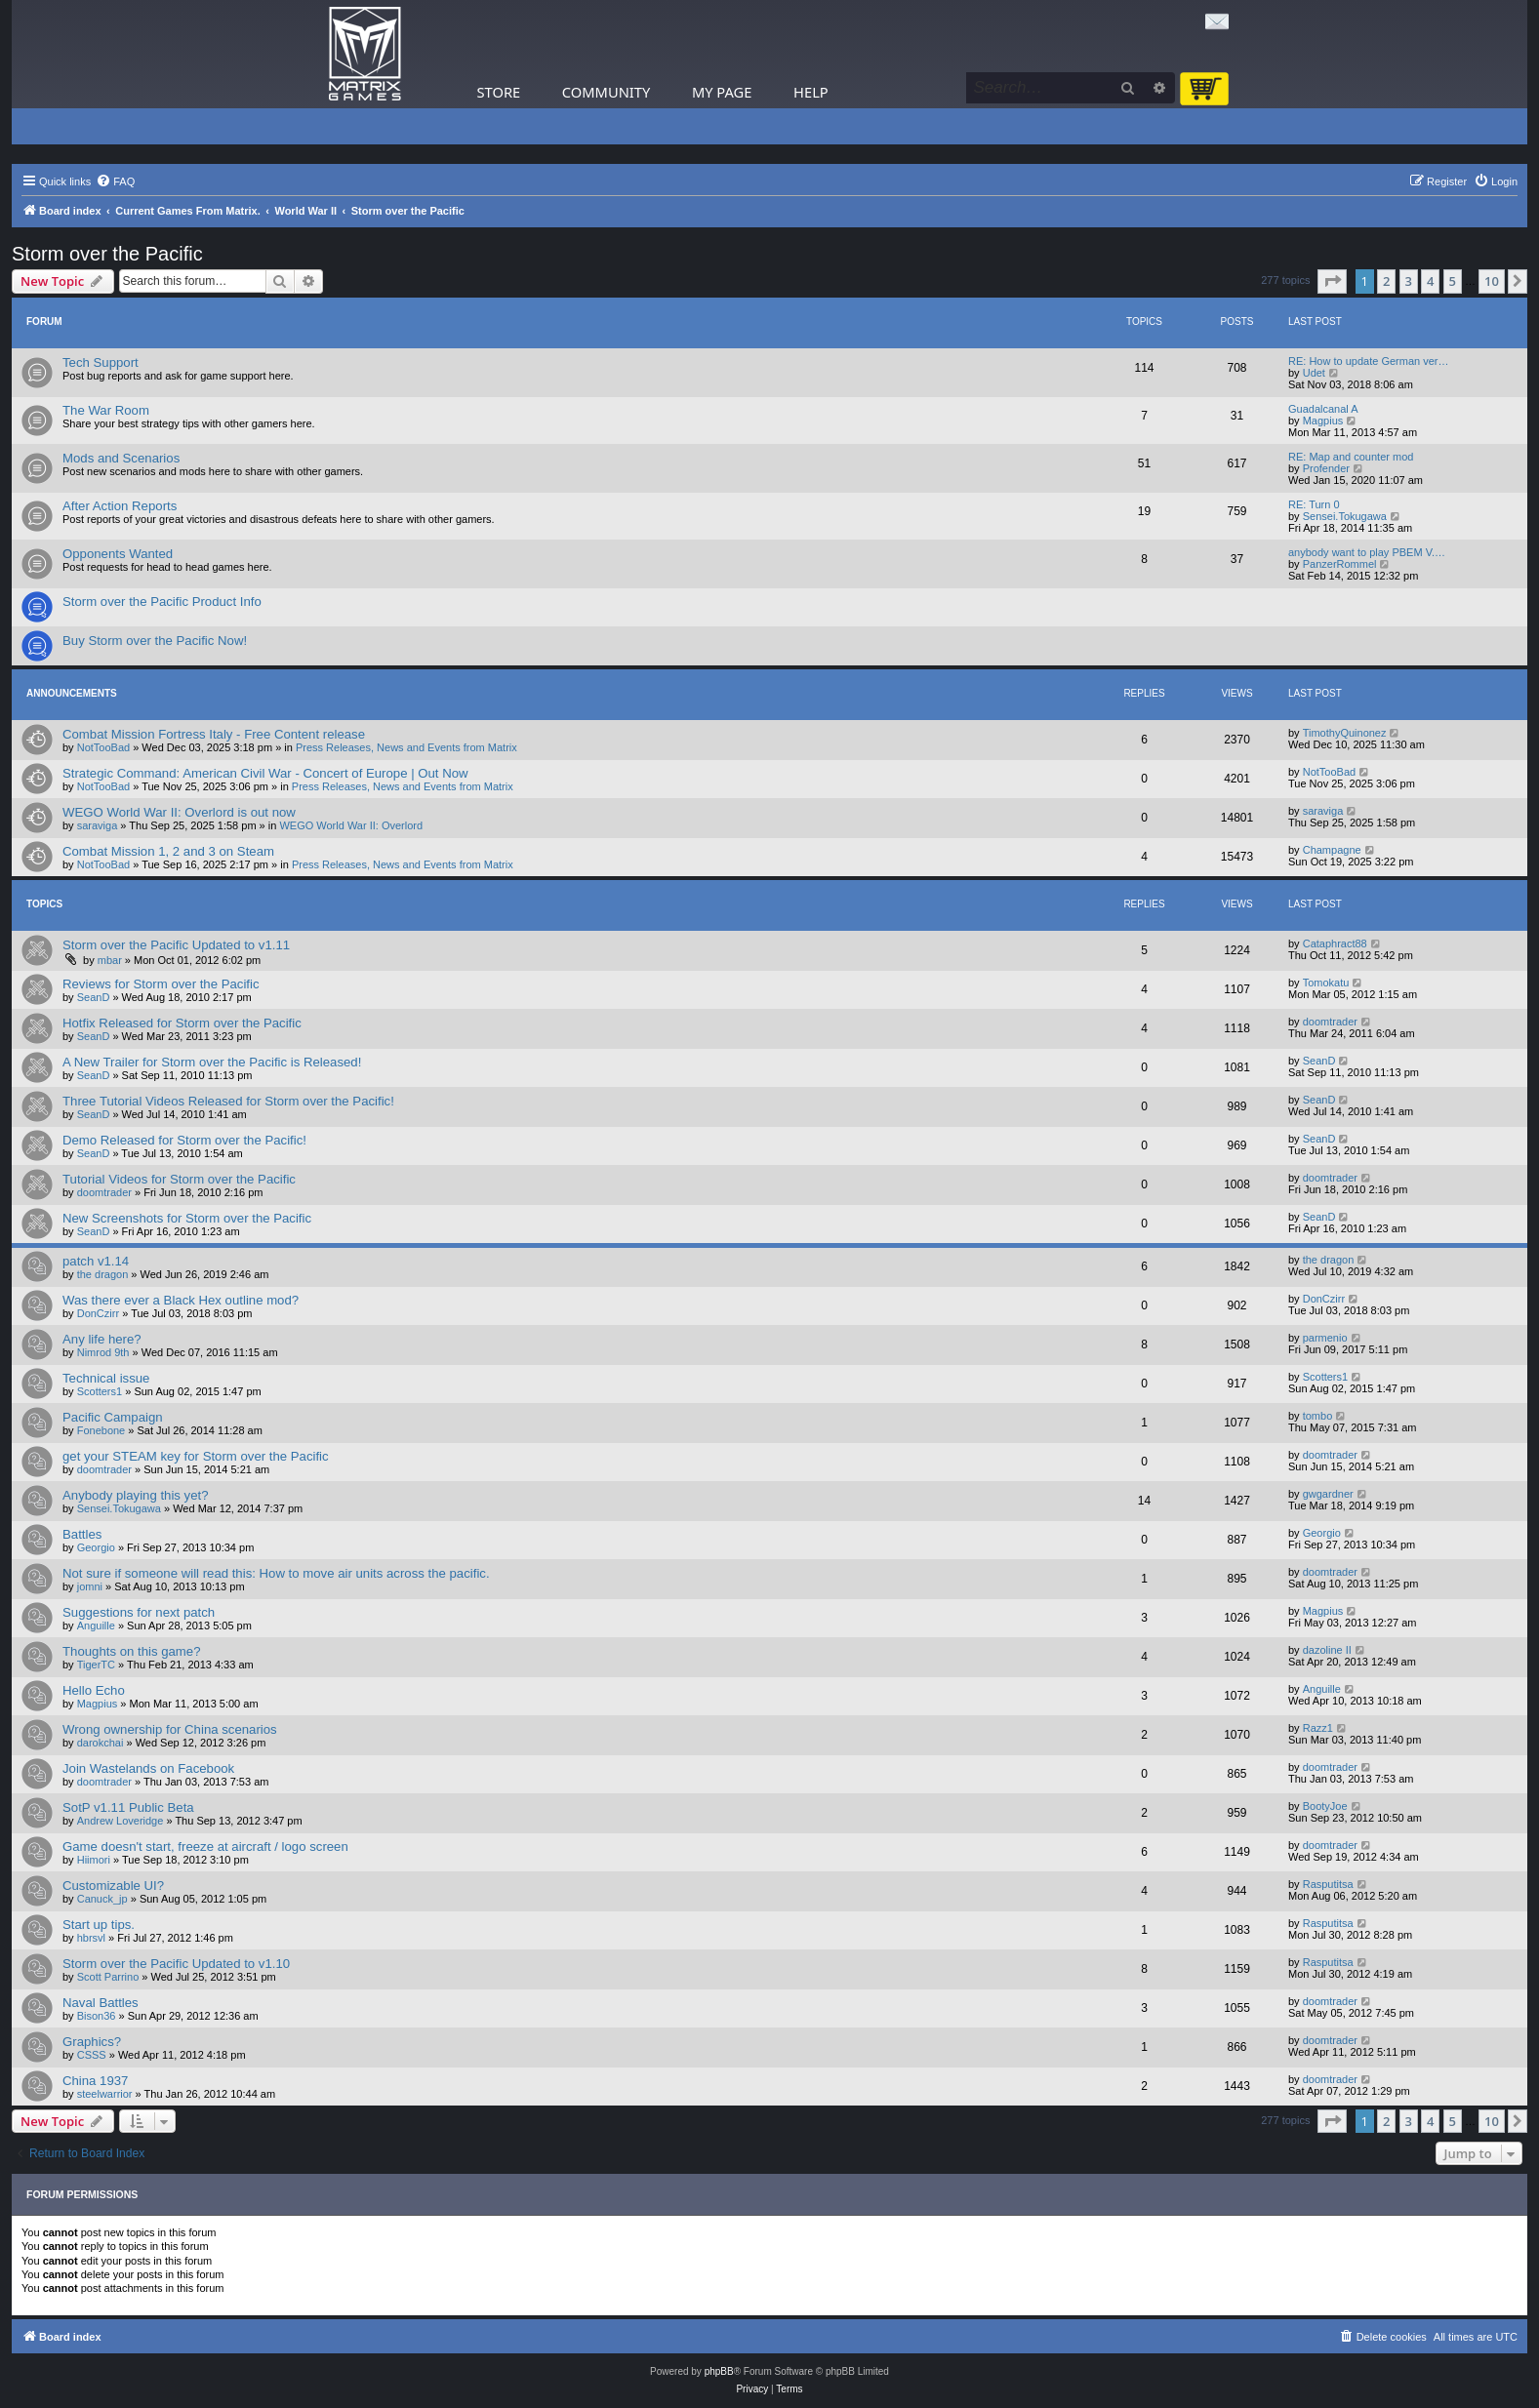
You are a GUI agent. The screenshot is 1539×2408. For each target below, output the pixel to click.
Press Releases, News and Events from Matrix (406, 747)
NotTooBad (103, 747)
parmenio (1325, 1338)
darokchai (100, 1742)
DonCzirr (98, 1313)
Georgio (96, 1547)
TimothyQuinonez (1345, 733)
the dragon (103, 1274)
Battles (81, 1534)
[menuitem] (115, 181)
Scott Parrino (108, 1977)
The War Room (105, 410)
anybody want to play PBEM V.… (1366, 552)
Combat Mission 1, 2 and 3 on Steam (168, 851)
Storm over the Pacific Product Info (162, 601)
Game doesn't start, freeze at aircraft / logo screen (205, 1846)
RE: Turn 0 (1314, 504)
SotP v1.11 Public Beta (128, 1807)
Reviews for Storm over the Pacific (161, 984)
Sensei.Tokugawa (1345, 516)
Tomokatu (1326, 982)
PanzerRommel (1340, 564)
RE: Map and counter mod (1350, 456)
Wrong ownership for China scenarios (169, 1729)
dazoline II (1327, 1650)
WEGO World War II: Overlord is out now (179, 812)
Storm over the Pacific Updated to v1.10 (176, 1963)
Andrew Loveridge (120, 1820)
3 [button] (1408, 281)
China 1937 (95, 2080)
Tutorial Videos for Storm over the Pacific (179, 1179)
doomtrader (1330, 1021)
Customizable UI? (113, 1885)
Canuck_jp (102, 1899)
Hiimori (93, 1860)
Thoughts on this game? (131, 1651)
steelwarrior (105, 2094)
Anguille (96, 1625)
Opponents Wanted (117, 553)
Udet (1314, 373)
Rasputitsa (1328, 1884)
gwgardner (1328, 1494)
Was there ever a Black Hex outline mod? (180, 1300)
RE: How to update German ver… (1368, 361)
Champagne (1332, 850)
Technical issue (105, 1378)
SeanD (93, 997)
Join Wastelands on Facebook (148, 1768)
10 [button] (1491, 281)
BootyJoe (1325, 1806)
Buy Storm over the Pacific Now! (154, 640)
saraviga (97, 825)
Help (811, 91)
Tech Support (100, 362)
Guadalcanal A (1323, 409)
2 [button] (1386, 281)
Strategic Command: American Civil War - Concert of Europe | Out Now (265, 773)
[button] (1332, 281)
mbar (110, 960)
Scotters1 (99, 1391)
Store (499, 91)
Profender (1326, 468)
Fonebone (101, 1430)
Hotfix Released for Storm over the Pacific (182, 1023)
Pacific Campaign (112, 1417)
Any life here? (102, 1339)
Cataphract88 (1335, 943)
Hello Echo (93, 1690)
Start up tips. (98, 1924)
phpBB (719, 2371)
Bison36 (96, 2016)
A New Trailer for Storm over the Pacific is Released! (211, 1062)
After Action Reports (119, 506)
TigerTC (96, 1664)
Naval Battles (100, 2002)
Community (606, 91)
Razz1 (1318, 1728)
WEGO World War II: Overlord (351, 825)
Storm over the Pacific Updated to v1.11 (176, 945)
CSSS (91, 2055)
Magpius (1323, 420)
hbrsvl (91, 1938)
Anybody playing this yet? (135, 1495)
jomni (89, 1586)
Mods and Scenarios (121, 458)
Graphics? (91, 2041)
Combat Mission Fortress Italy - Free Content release (213, 734)
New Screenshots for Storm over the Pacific (186, 1218)
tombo (1318, 1416)
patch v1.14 (95, 1261)
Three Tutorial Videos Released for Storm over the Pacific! (228, 1101)
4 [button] (1430, 281)
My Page (722, 91)
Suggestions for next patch (138, 1612)
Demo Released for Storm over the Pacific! (184, 1140)
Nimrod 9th (103, 1352)
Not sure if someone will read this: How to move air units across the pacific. (276, 1573)
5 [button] (1452, 281)
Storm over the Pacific (107, 253)
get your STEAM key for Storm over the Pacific (195, 1456)
